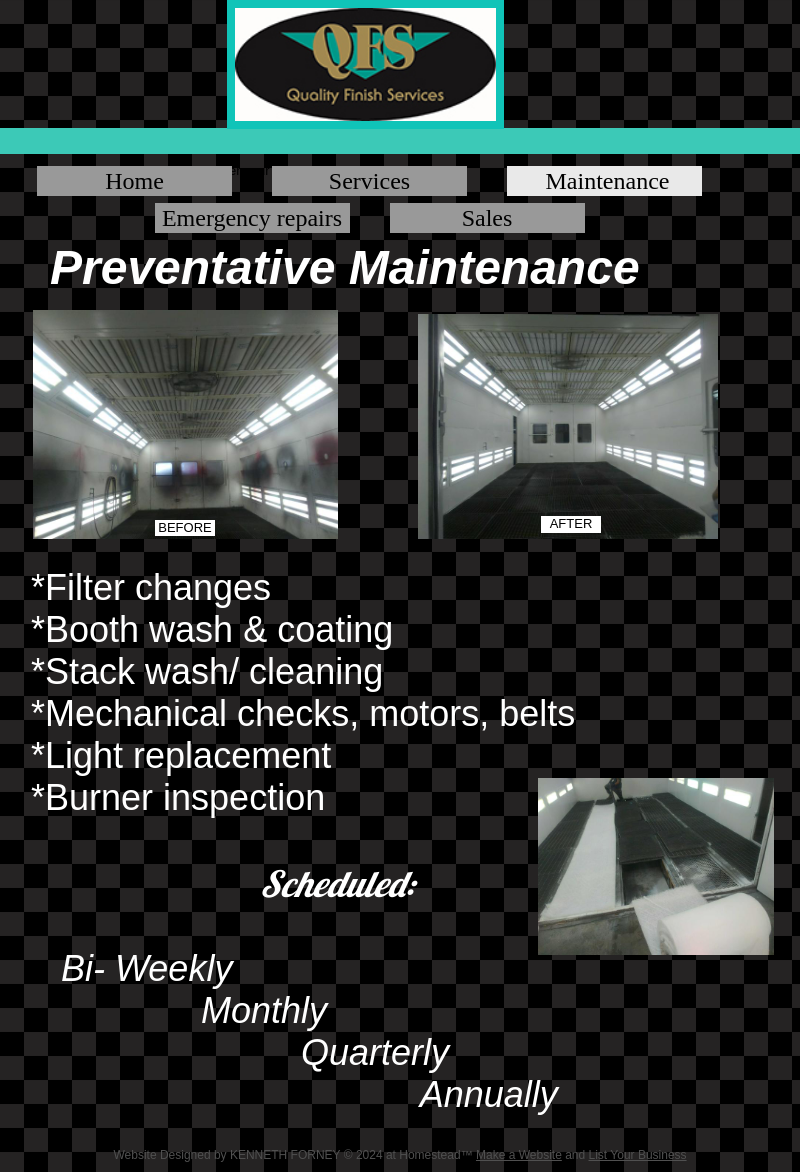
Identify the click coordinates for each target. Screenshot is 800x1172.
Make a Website (519, 1155)
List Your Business (638, 1155)
